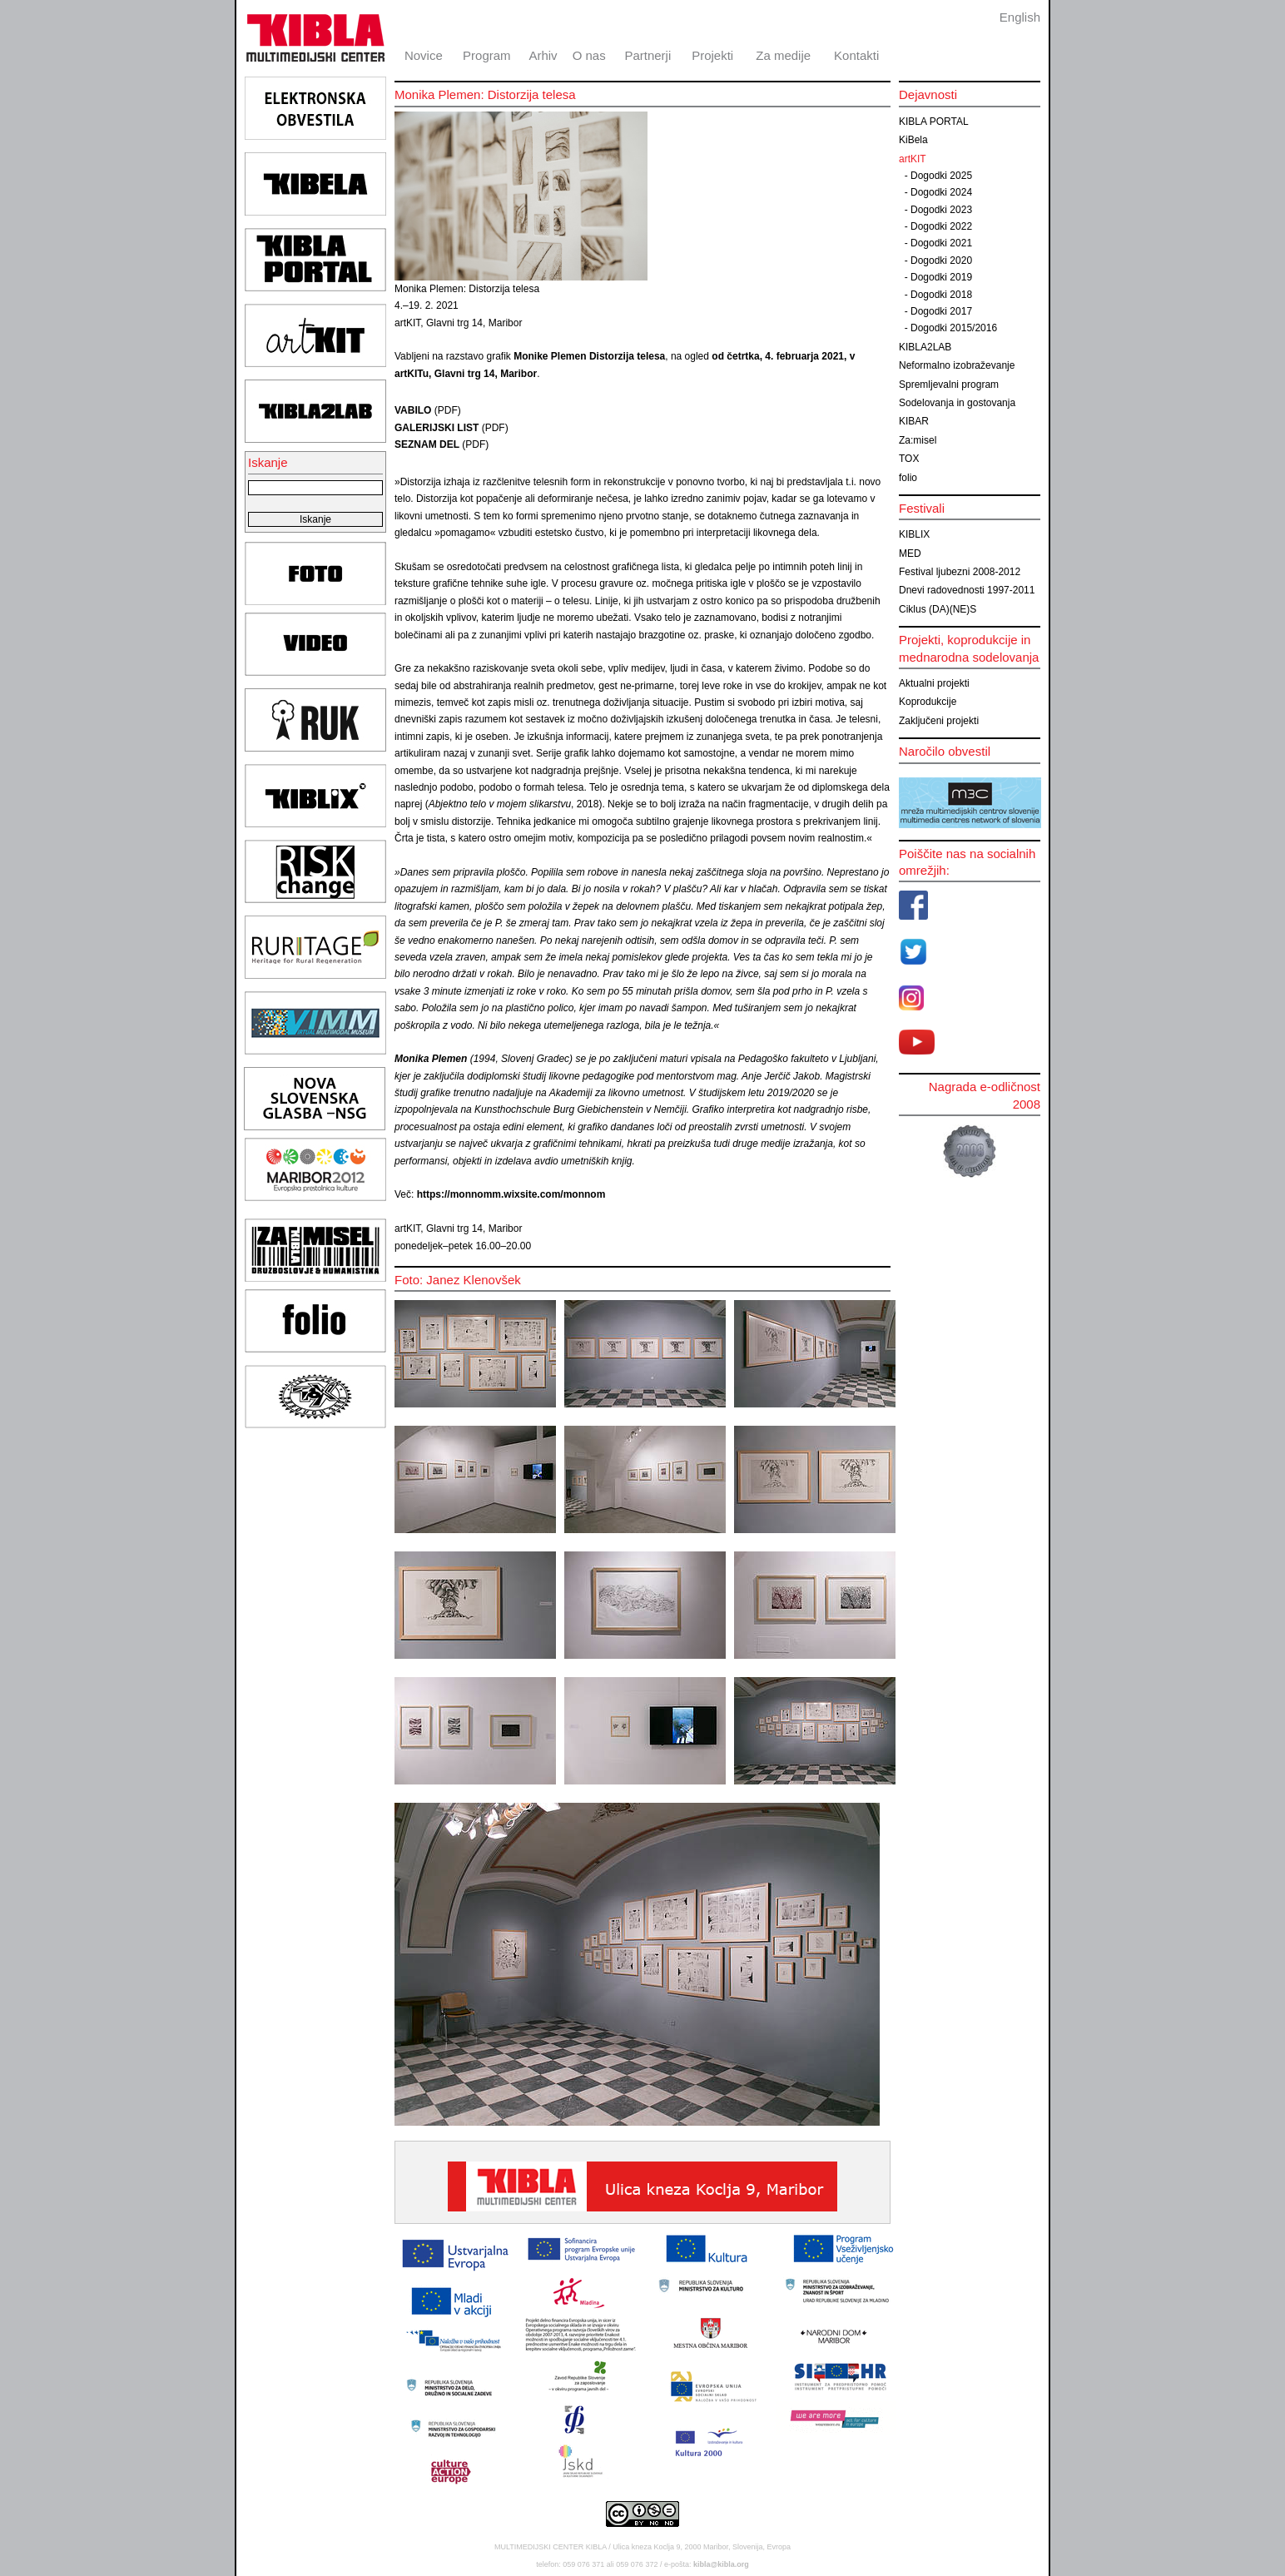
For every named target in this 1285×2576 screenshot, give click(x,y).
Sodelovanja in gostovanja (957, 403)
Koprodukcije (927, 701)
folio (908, 478)
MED (910, 553)
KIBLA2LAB (925, 347)
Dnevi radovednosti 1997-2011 (966, 590)
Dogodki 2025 (941, 175)
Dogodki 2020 (941, 260)
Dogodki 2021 (941, 243)
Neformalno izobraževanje (957, 365)
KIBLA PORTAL (934, 121)
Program (487, 55)
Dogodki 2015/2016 (953, 328)
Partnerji (647, 55)
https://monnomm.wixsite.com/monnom (511, 1194)
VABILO (414, 410)
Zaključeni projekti (939, 721)
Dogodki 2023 (941, 210)
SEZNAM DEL (426, 444)
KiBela (913, 140)
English (1020, 17)
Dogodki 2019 (941, 277)
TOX (909, 458)
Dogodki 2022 (941, 226)
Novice (423, 55)
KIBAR (914, 421)
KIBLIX (914, 534)
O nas (589, 55)
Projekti (712, 55)
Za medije (783, 55)
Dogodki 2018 (941, 294)
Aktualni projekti (934, 683)
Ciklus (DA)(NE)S (937, 609)
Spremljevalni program (949, 384)
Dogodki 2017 (941, 311)
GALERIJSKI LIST (436, 428)
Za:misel (917, 440)
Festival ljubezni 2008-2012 (959, 572)
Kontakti (856, 55)
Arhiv (542, 55)
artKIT (912, 159)
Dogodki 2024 (941, 192)
